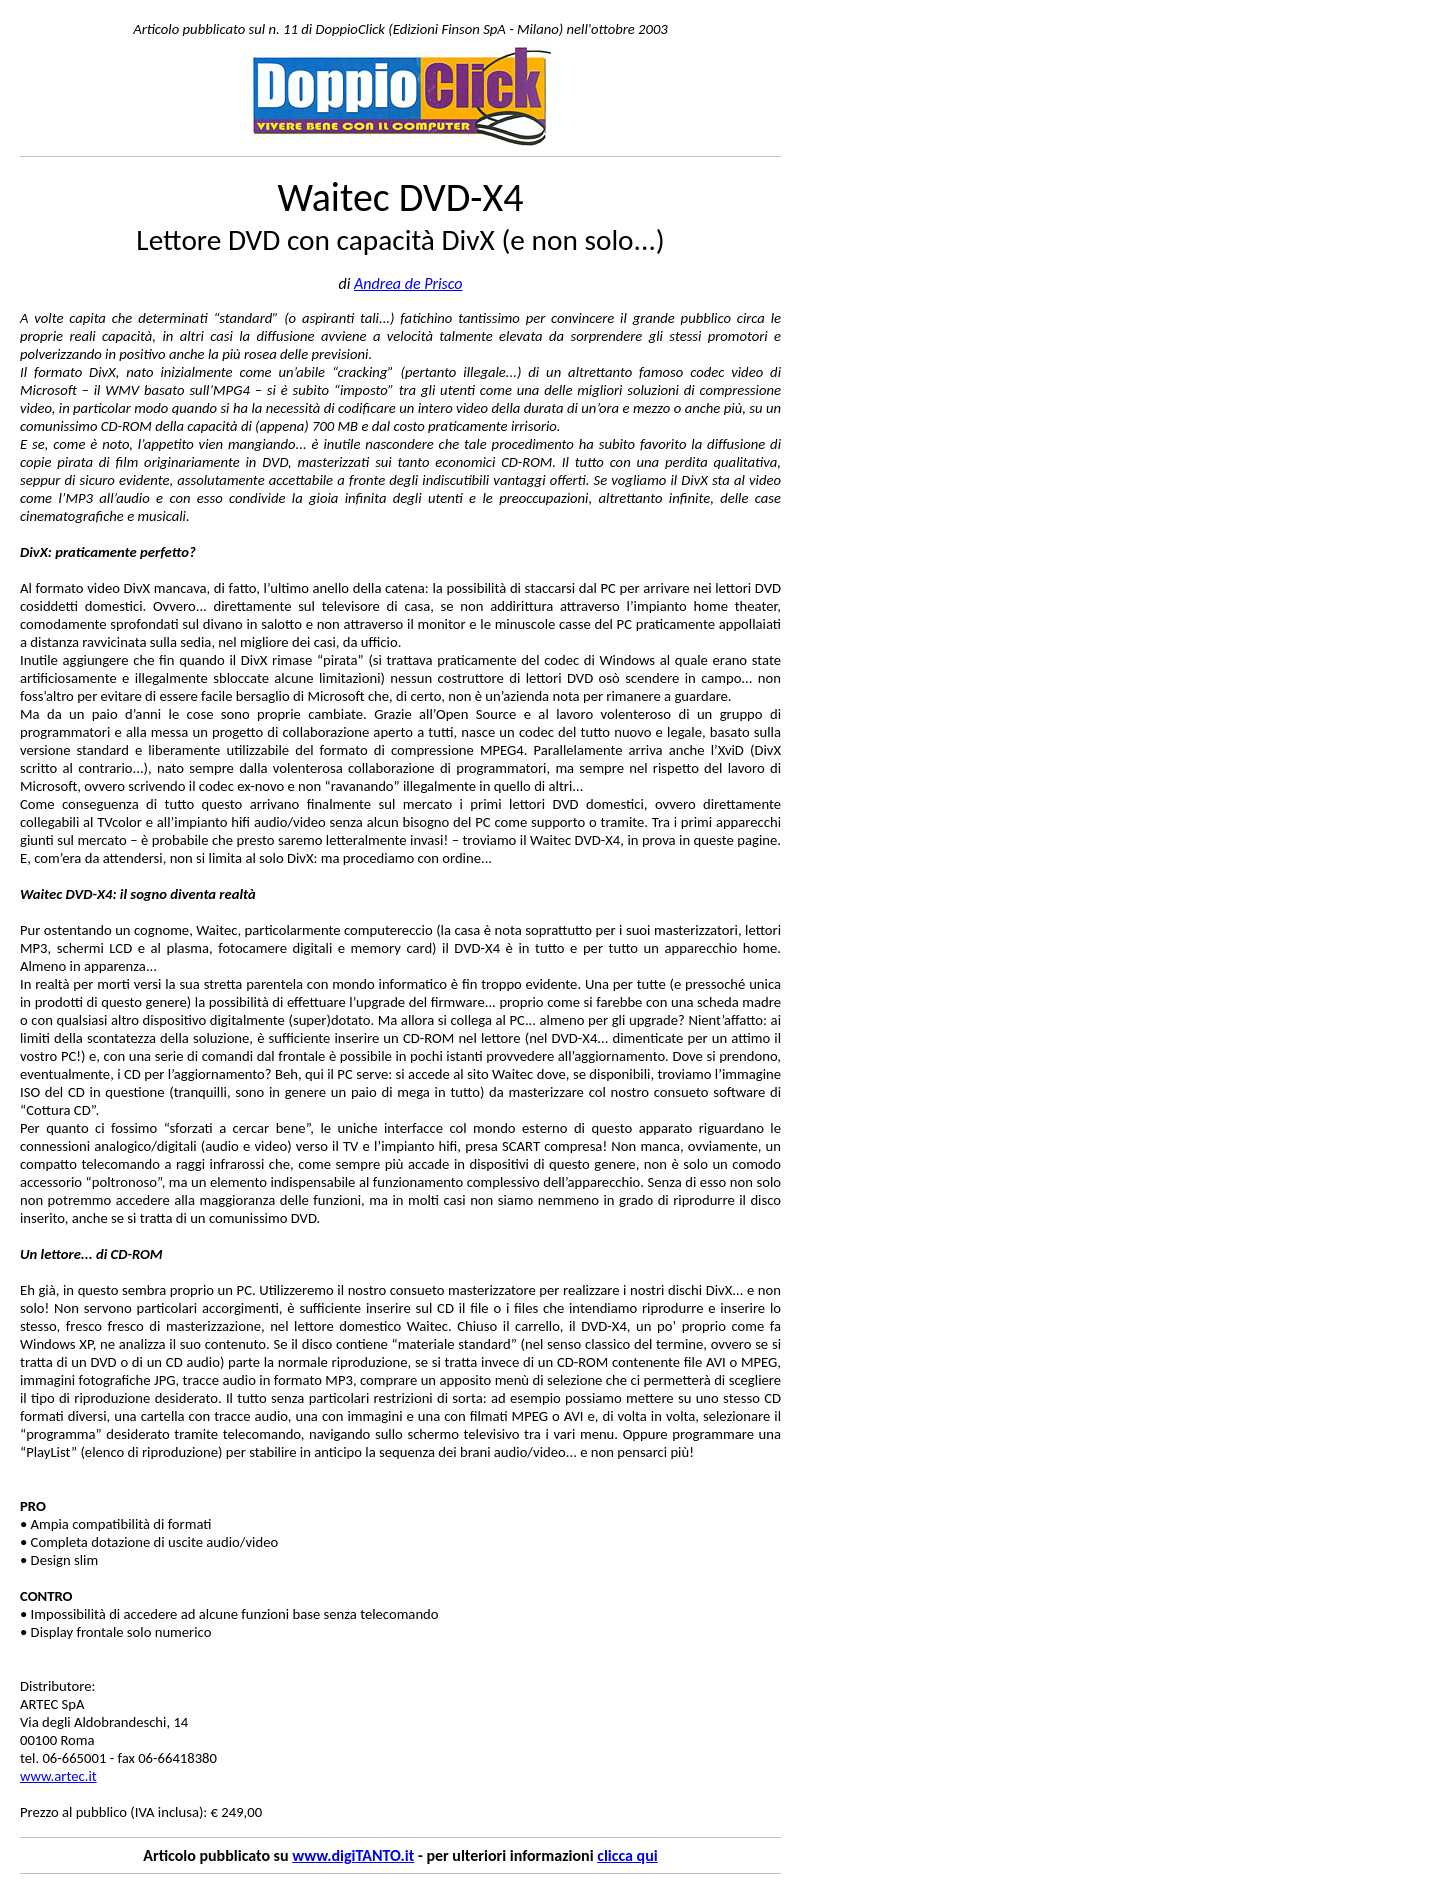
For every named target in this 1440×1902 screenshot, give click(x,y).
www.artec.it (58, 1776)
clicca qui (627, 1855)
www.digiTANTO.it (353, 1855)
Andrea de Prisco (408, 283)
